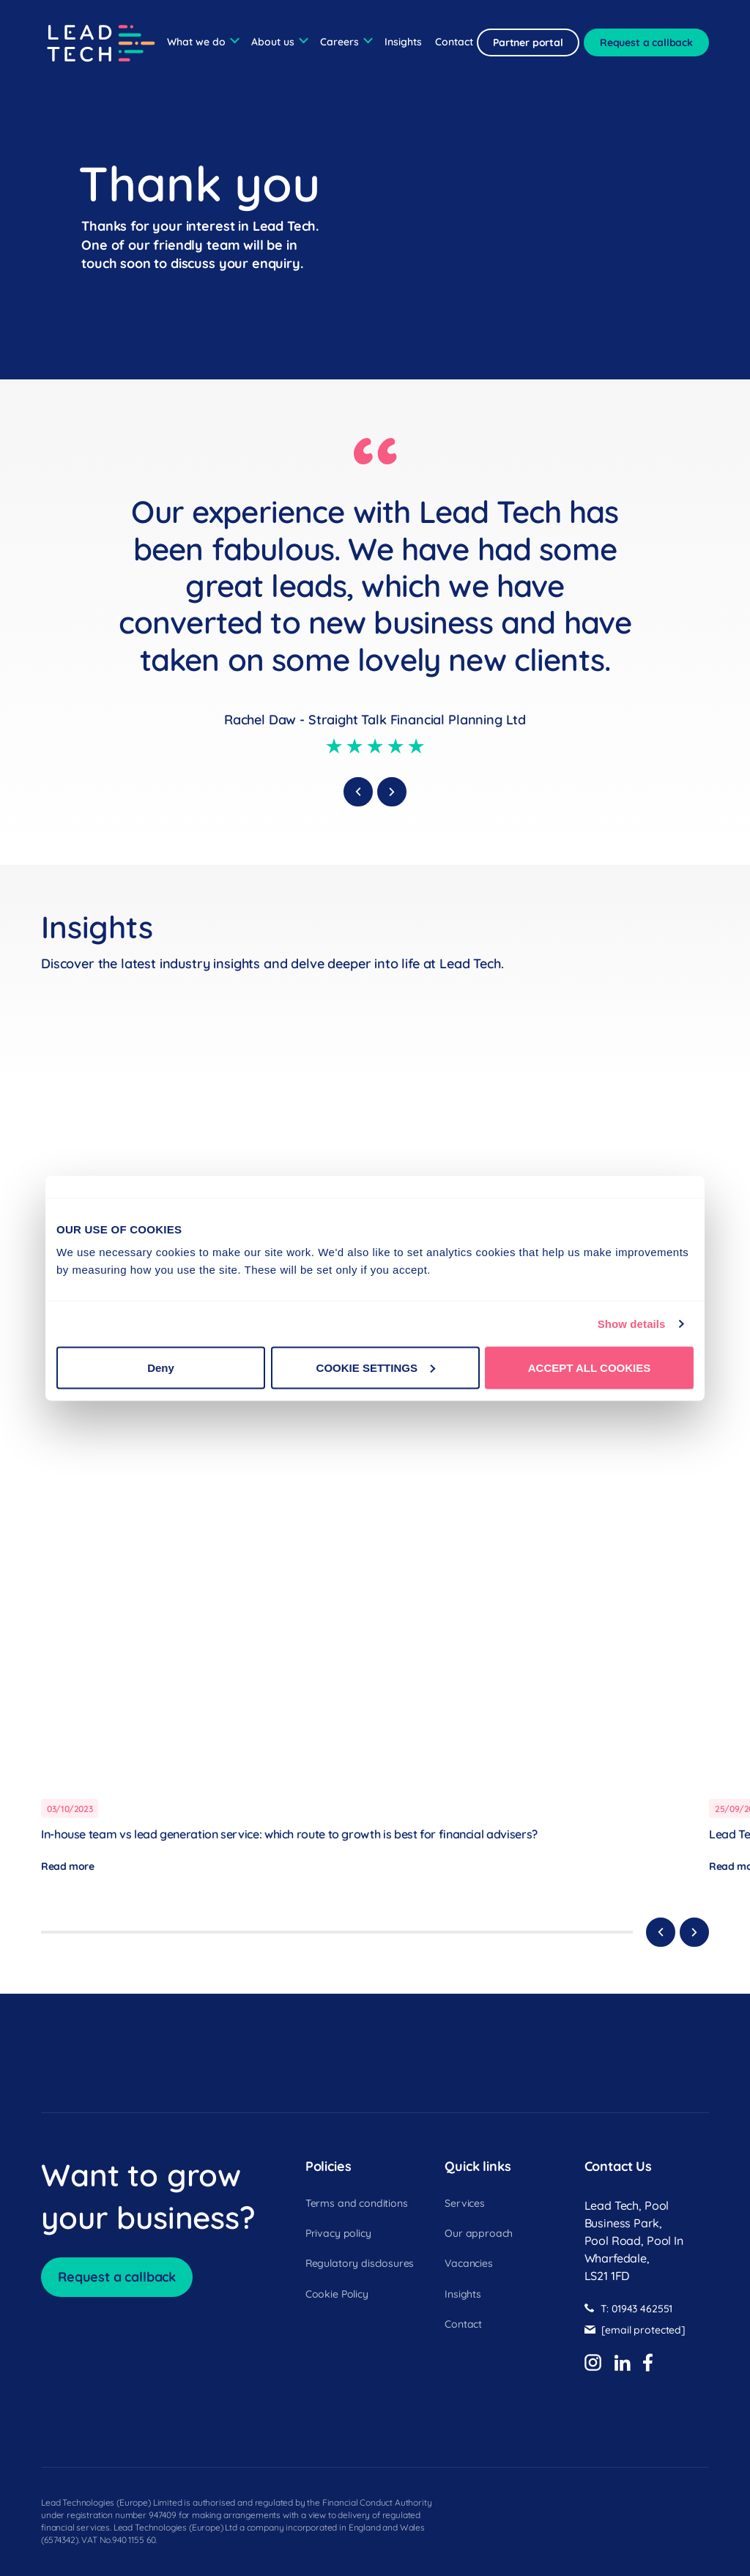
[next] (391, 791)
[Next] (694, 1932)
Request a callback (646, 42)
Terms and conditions (356, 2204)
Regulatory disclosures (359, 2264)
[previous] (358, 791)
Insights (403, 42)
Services (465, 2204)
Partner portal (528, 42)
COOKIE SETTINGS (375, 1367)
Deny (160, 1367)
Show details (632, 1323)
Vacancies (469, 2264)
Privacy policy (338, 2234)
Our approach (479, 2234)
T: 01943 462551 (637, 2309)
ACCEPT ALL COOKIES (589, 1367)
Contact (454, 42)
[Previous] (660, 1932)
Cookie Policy (336, 2295)
